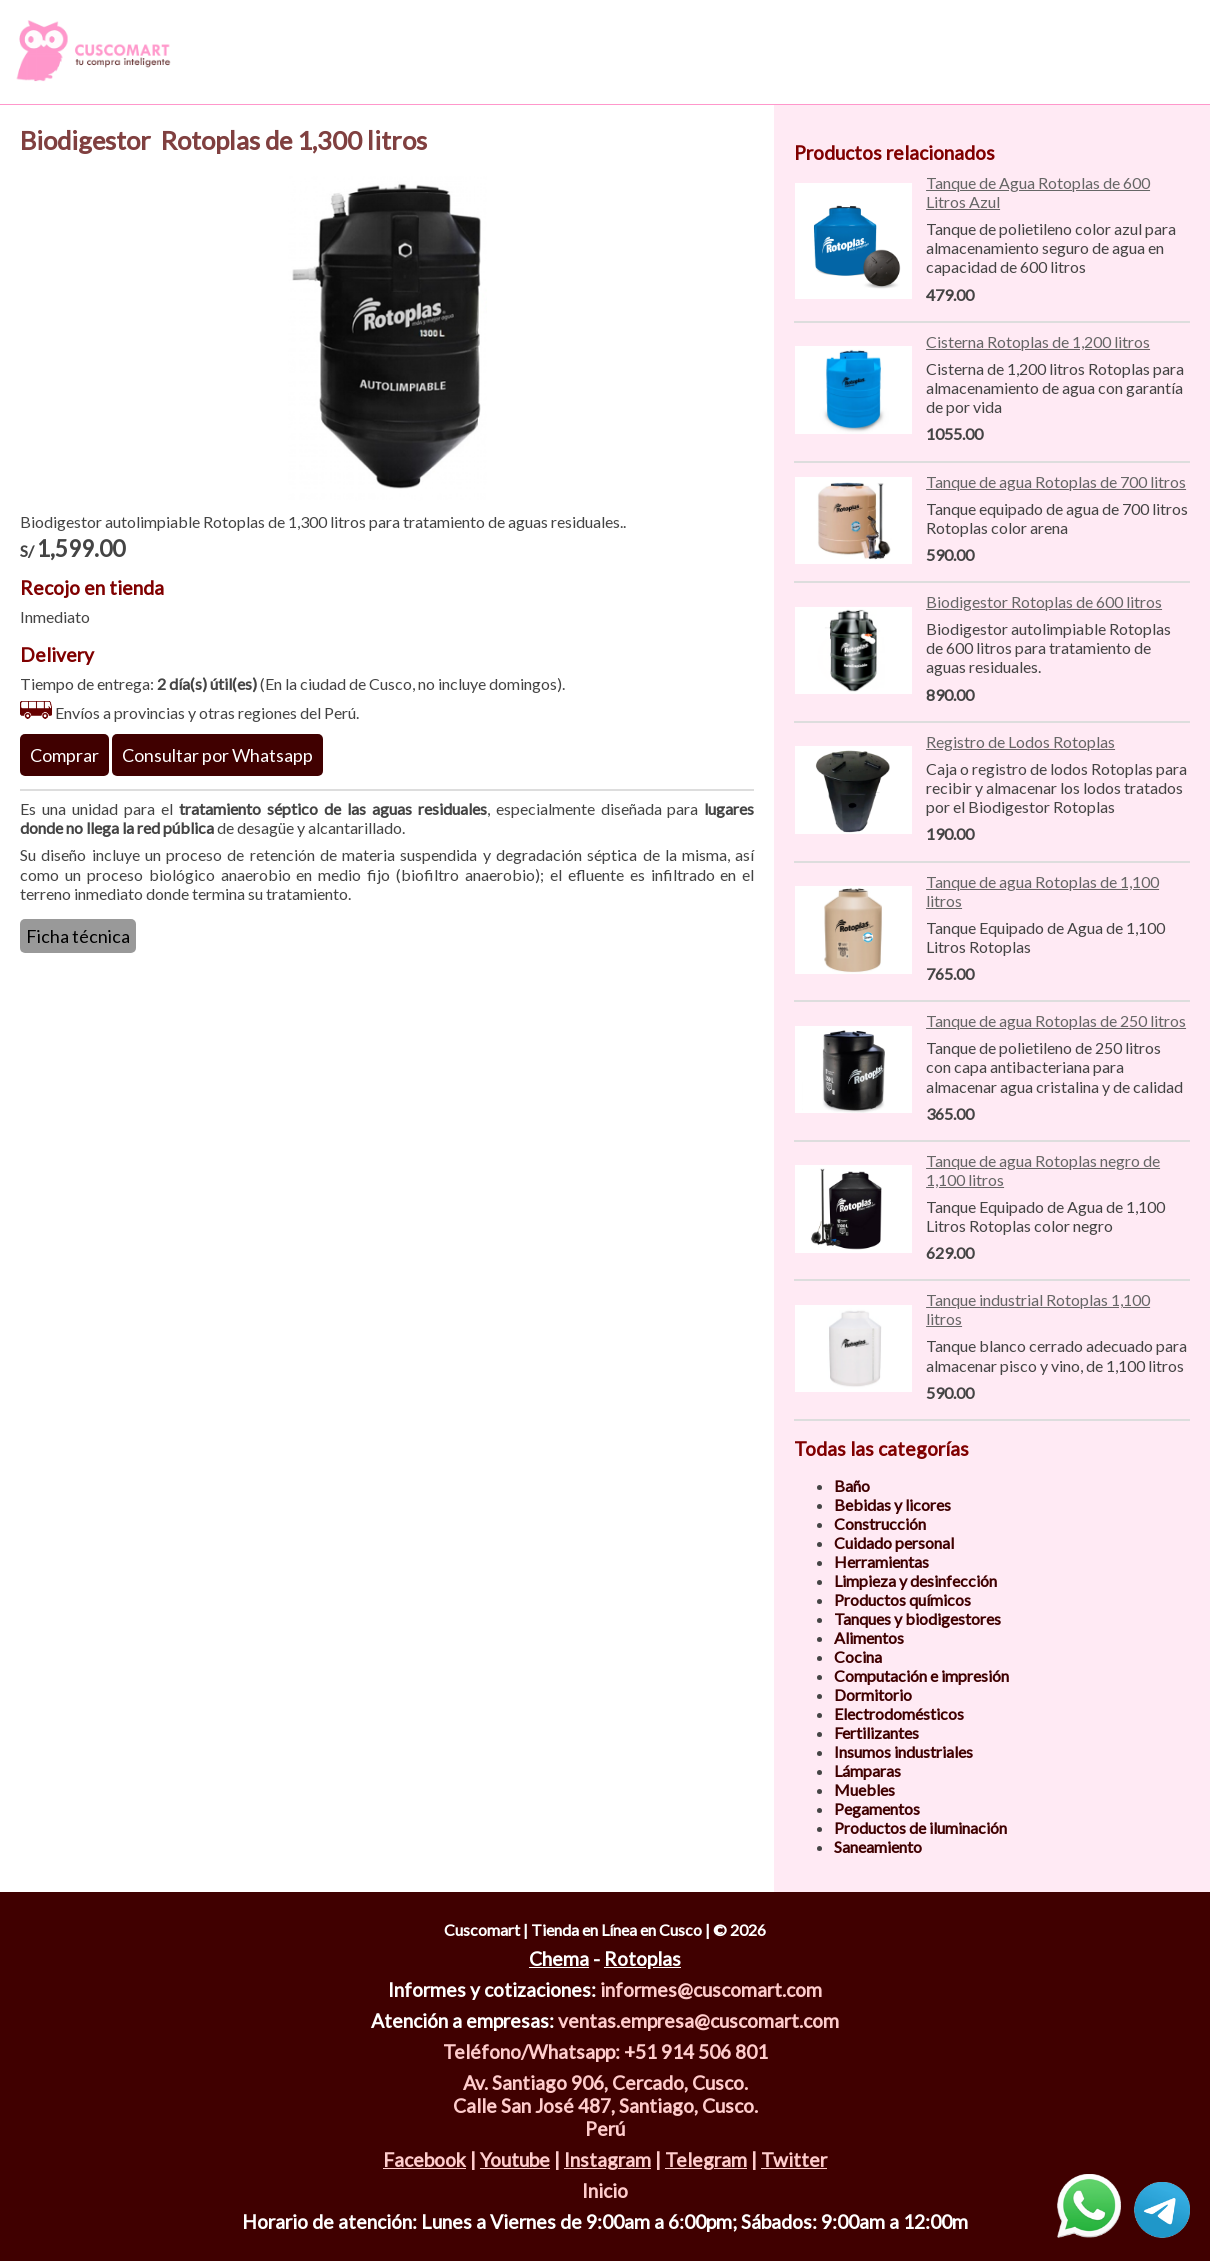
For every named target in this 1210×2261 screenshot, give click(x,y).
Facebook (424, 2159)
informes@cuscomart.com (711, 1989)
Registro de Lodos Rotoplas (1020, 741)
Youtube (515, 2159)
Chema (559, 1958)
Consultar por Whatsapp (217, 755)
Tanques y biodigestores (917, 1618)
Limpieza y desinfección (915, 1580)
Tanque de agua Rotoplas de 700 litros (1056, 481)
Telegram (706, 2159)
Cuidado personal (894, 1542)
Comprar (64, 755)
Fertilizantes (876, 1732)
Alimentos (869, 1637)
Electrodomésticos (899, 1713)
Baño (852, 1485)
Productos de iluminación (920, 1827)
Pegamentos (877, 1808)
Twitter (794, 2159)
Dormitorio (873, 1694)
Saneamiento (878, 1846)
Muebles (864, 1789)
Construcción (880, 1523)
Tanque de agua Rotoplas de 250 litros (1056, 1020)
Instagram (607, 2159)
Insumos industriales (903, 1751)
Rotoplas (642, 1958)
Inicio (605, 2190)
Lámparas (867, 1770)
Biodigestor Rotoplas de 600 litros (1044, 601)
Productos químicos (902, 1599)
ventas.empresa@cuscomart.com (698, 2020)
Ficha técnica (78, 936)
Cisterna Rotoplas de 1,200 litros (1038, 341)
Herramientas (881, 1561)
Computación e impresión (921, 1675)
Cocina (858, 1656)
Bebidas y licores (892, 1504)
